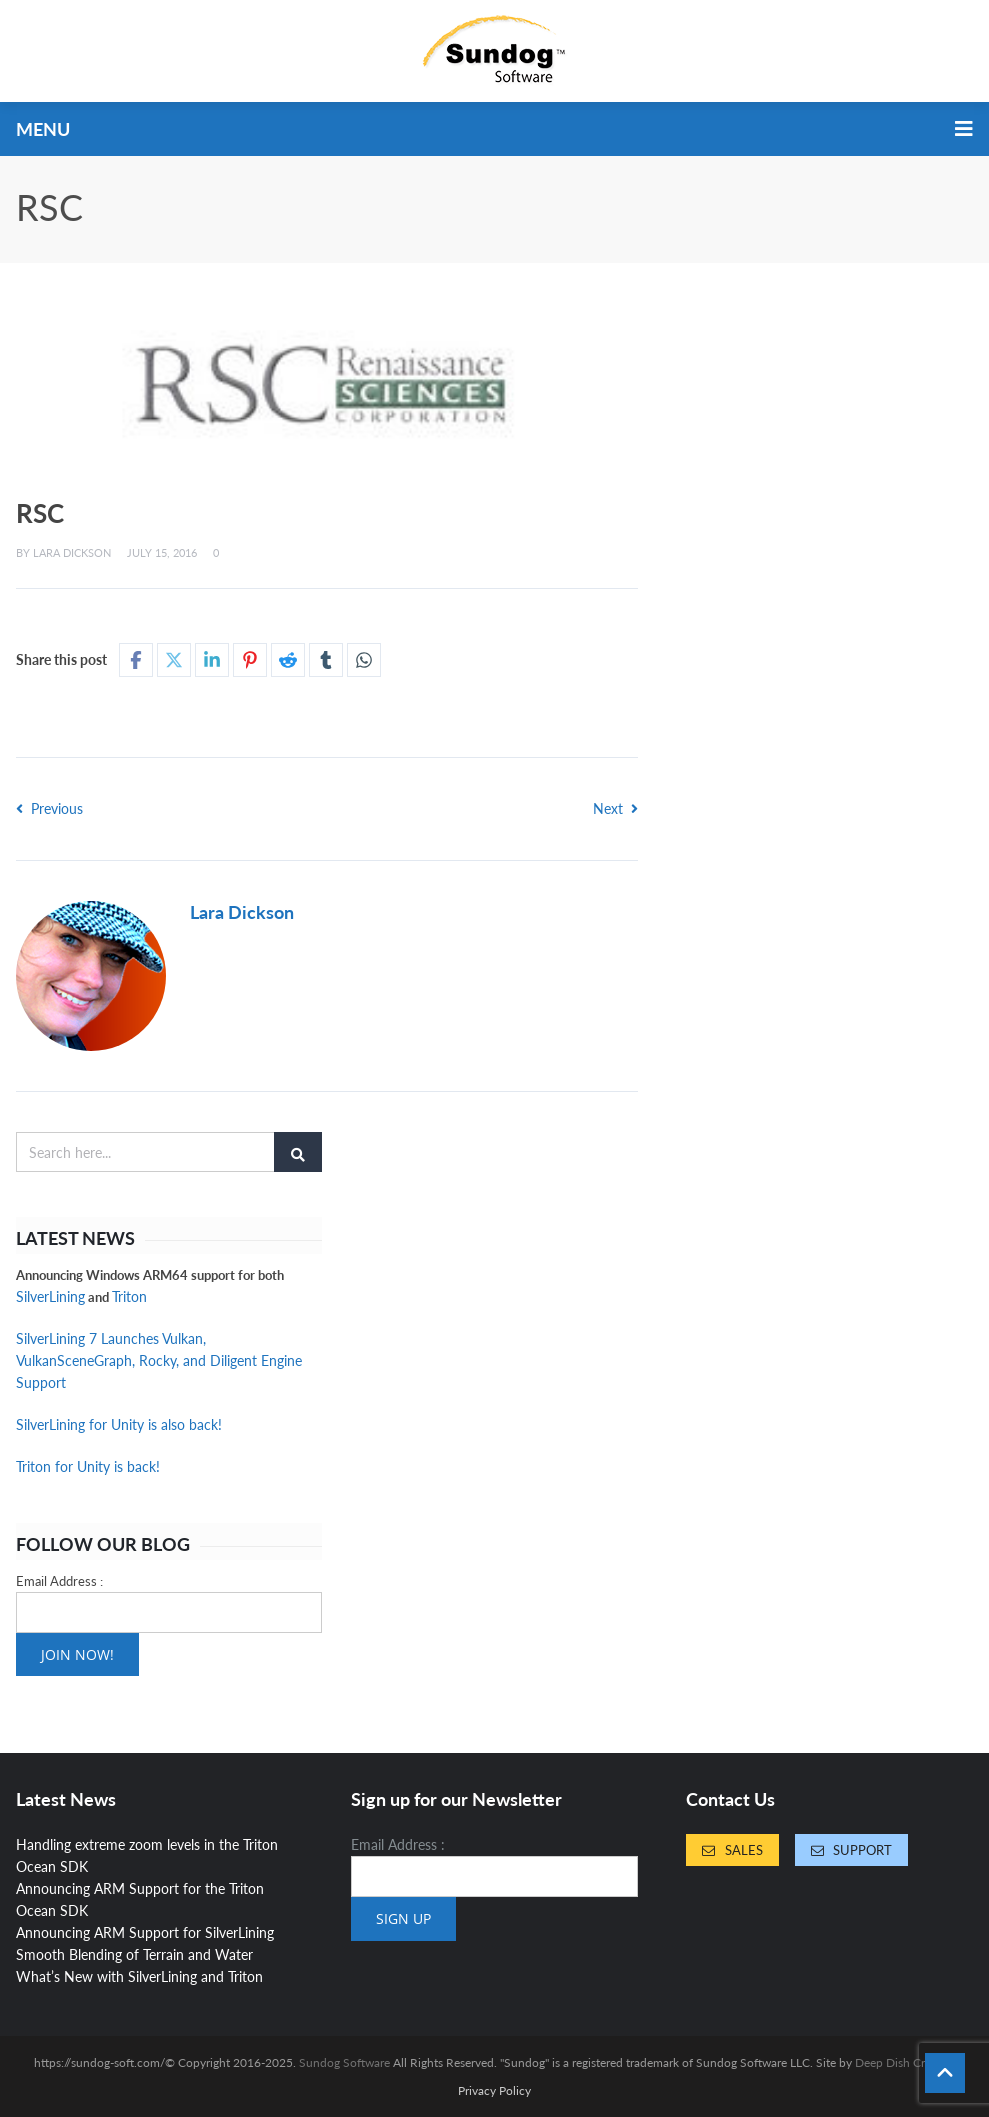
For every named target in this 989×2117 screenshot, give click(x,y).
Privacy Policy (494, 2091)
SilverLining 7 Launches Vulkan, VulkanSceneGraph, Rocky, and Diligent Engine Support (159, 1360)
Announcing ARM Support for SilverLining (145, 1932)
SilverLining (50, 1296)
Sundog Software (344, 2062)
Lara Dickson (72, 552)
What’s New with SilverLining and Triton (139, 1976)
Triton (129, 1296)
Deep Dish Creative (905, 2062)
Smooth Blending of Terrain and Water (134, 1954)
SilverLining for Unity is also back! (119, 1424)
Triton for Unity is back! (88, 1466)
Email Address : (59, 1581)
